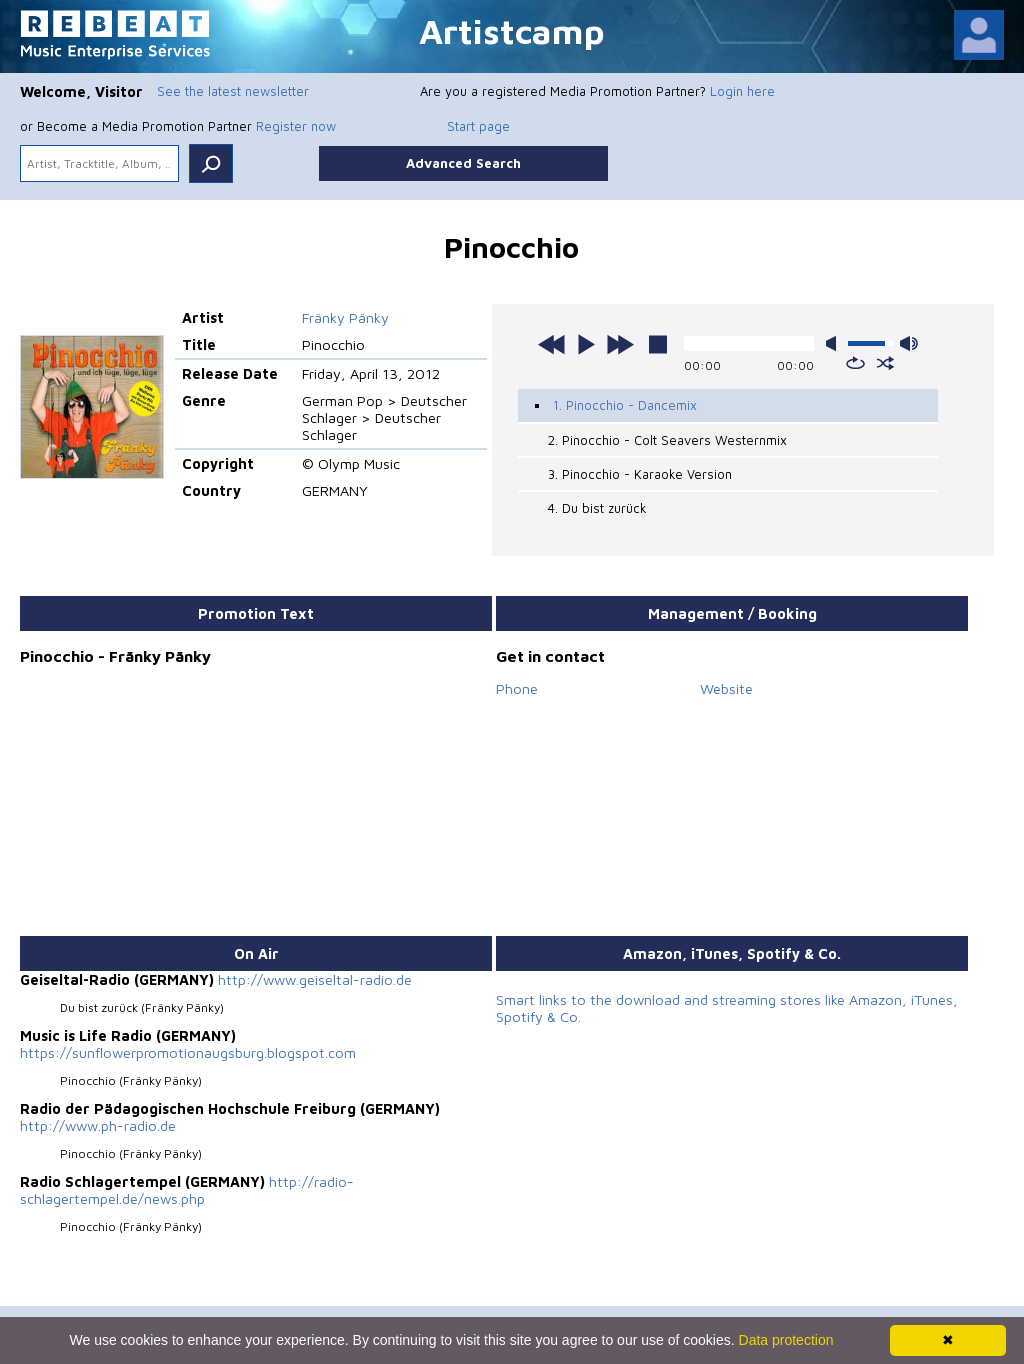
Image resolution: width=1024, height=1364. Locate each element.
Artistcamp (512, 30)
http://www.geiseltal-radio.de (315, 979)
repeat (855, 363)
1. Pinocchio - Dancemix (625, 405)
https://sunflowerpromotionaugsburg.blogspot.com (188, 1052)
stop (658, 344)
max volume (909, 343)
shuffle (885, 363)
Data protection (786, 1340)
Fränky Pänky (345, 317)
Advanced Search (463, 163)
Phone (517, 688)
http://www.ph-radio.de (98, 1125)
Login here (742, 91)
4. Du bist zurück (597, 508)
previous (552, 344)
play (586, 344)
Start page (478, 126)
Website (726, 688)
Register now (296, 126)
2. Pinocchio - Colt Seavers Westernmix (667, 440)
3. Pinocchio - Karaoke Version (640, 474)
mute (835, 343)
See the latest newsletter (233, 91)
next (620, 344)
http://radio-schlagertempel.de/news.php (187, 1190)
